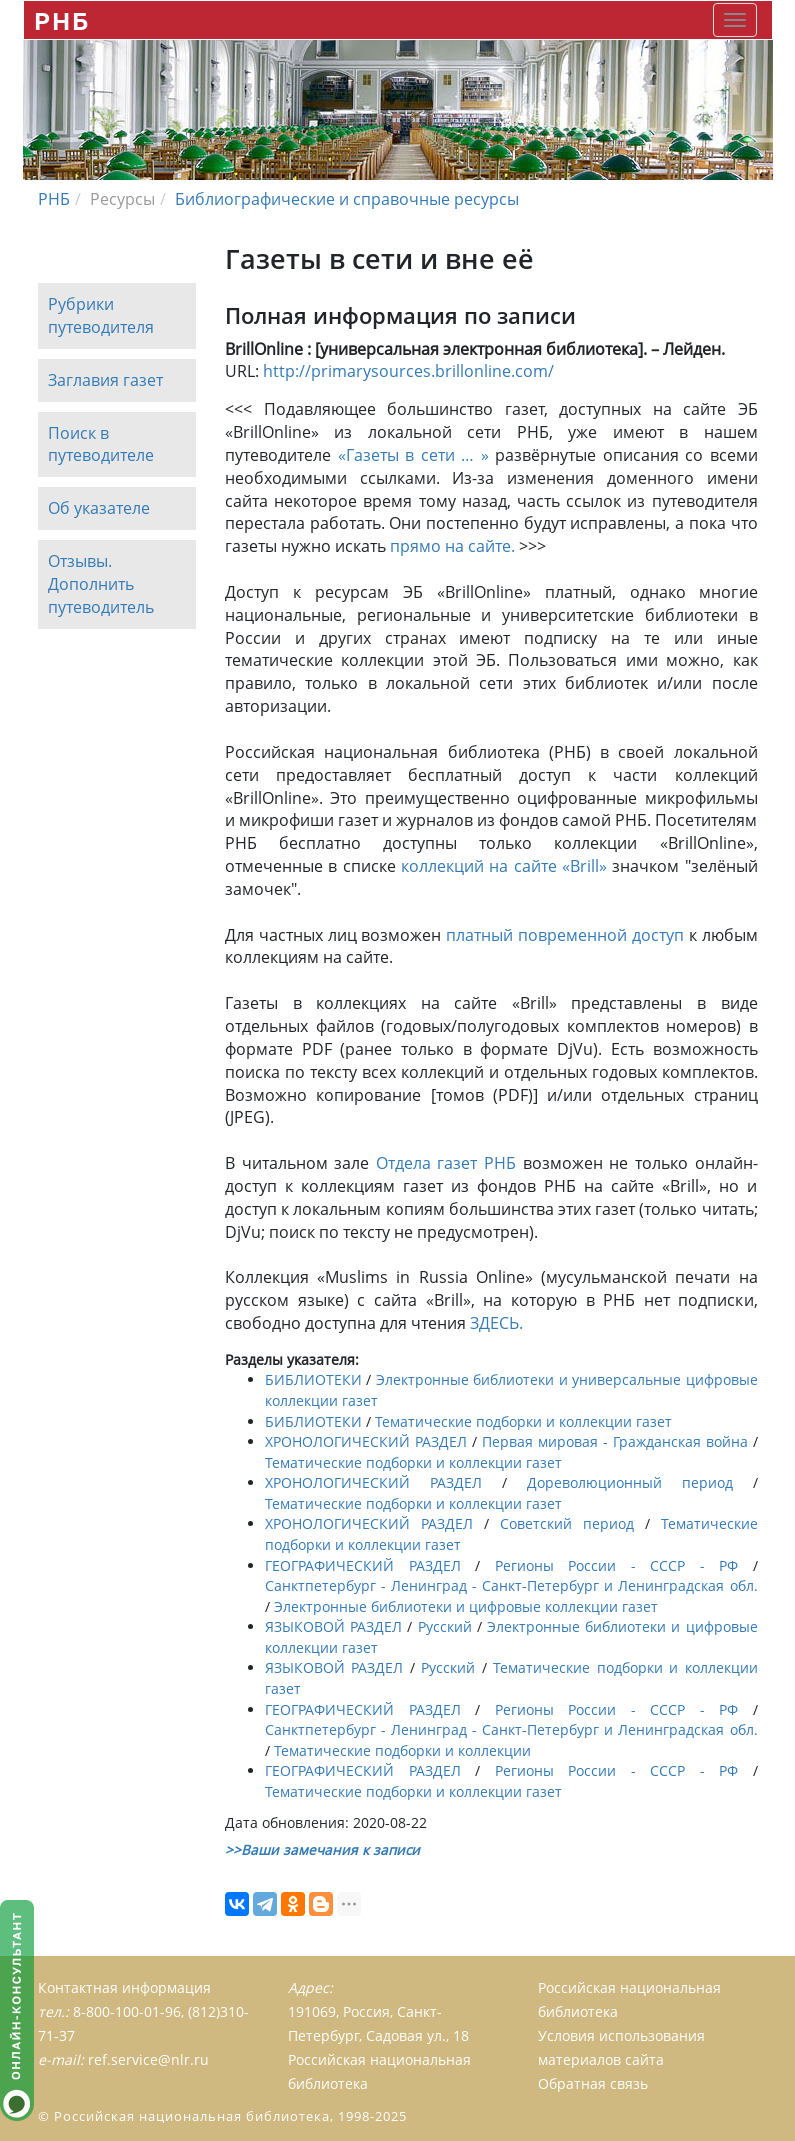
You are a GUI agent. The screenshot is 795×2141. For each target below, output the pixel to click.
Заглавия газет (105, 380)
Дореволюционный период (630, 1482)
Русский (445, 1626)
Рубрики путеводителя (101, 315)
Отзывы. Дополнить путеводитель (101, 584)
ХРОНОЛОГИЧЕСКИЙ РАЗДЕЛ (366, 1441)
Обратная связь (593, 2083)
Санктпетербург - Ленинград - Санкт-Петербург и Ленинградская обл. (511, 1585)
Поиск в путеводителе (101, 444)
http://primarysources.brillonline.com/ (408, 371)
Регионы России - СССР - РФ (617, 1565)
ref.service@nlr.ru (148, 2059)
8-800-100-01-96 (127, 2011)
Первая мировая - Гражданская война (615, 1441)
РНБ (62, 20)
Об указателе (99, 509)
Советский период (567, 1523)
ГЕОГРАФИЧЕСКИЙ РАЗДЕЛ (363, 1565)
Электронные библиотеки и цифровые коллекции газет (466, 1606)
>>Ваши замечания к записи (322, 1849)
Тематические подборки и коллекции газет (523, 1421)
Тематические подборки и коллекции (402, 1750)
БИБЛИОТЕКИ (313, 1379)
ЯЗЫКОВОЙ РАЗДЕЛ (333, 1626)
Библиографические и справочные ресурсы (347, 199)
